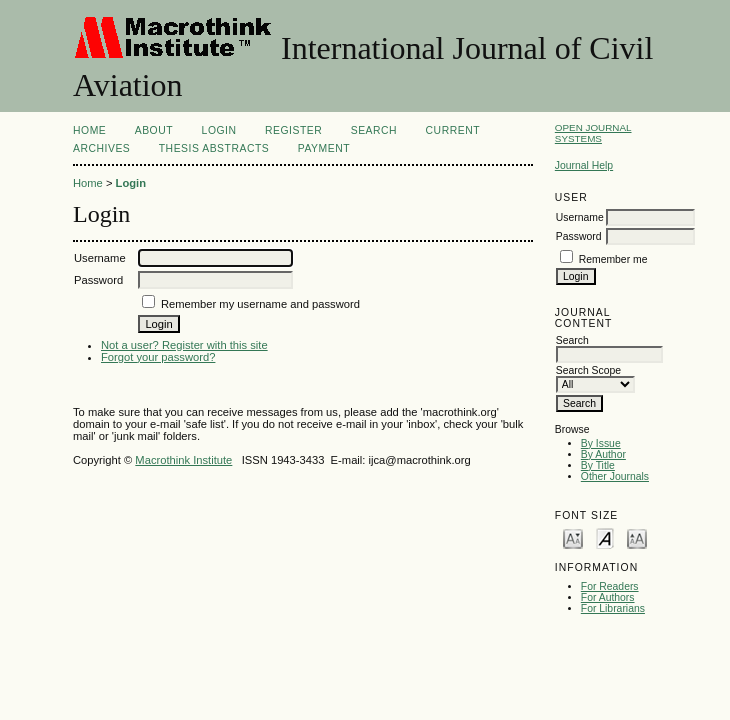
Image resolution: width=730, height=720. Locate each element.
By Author (603, 454)
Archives (101, 148)
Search (374, 130)
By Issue (601, 443)
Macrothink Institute (183, 460)
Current (453, 130)
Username (580, 217)
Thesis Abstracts (214, 148)
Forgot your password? (158, 357)
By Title (598, 465)
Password (579, 236)
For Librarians (613, 608)
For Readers (610, 586)
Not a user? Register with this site (184, 345)
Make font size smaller (573, 537)
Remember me (613, 259)
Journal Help (584, 165)
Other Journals (615, 476)
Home (89, 130)
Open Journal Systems (593, 133)
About (154, 130)
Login (219, 130)
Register (293, 130)
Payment (324, 148)
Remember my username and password (260, 304)
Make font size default (605, 537)
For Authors (608, 597)
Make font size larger (637, 537)
